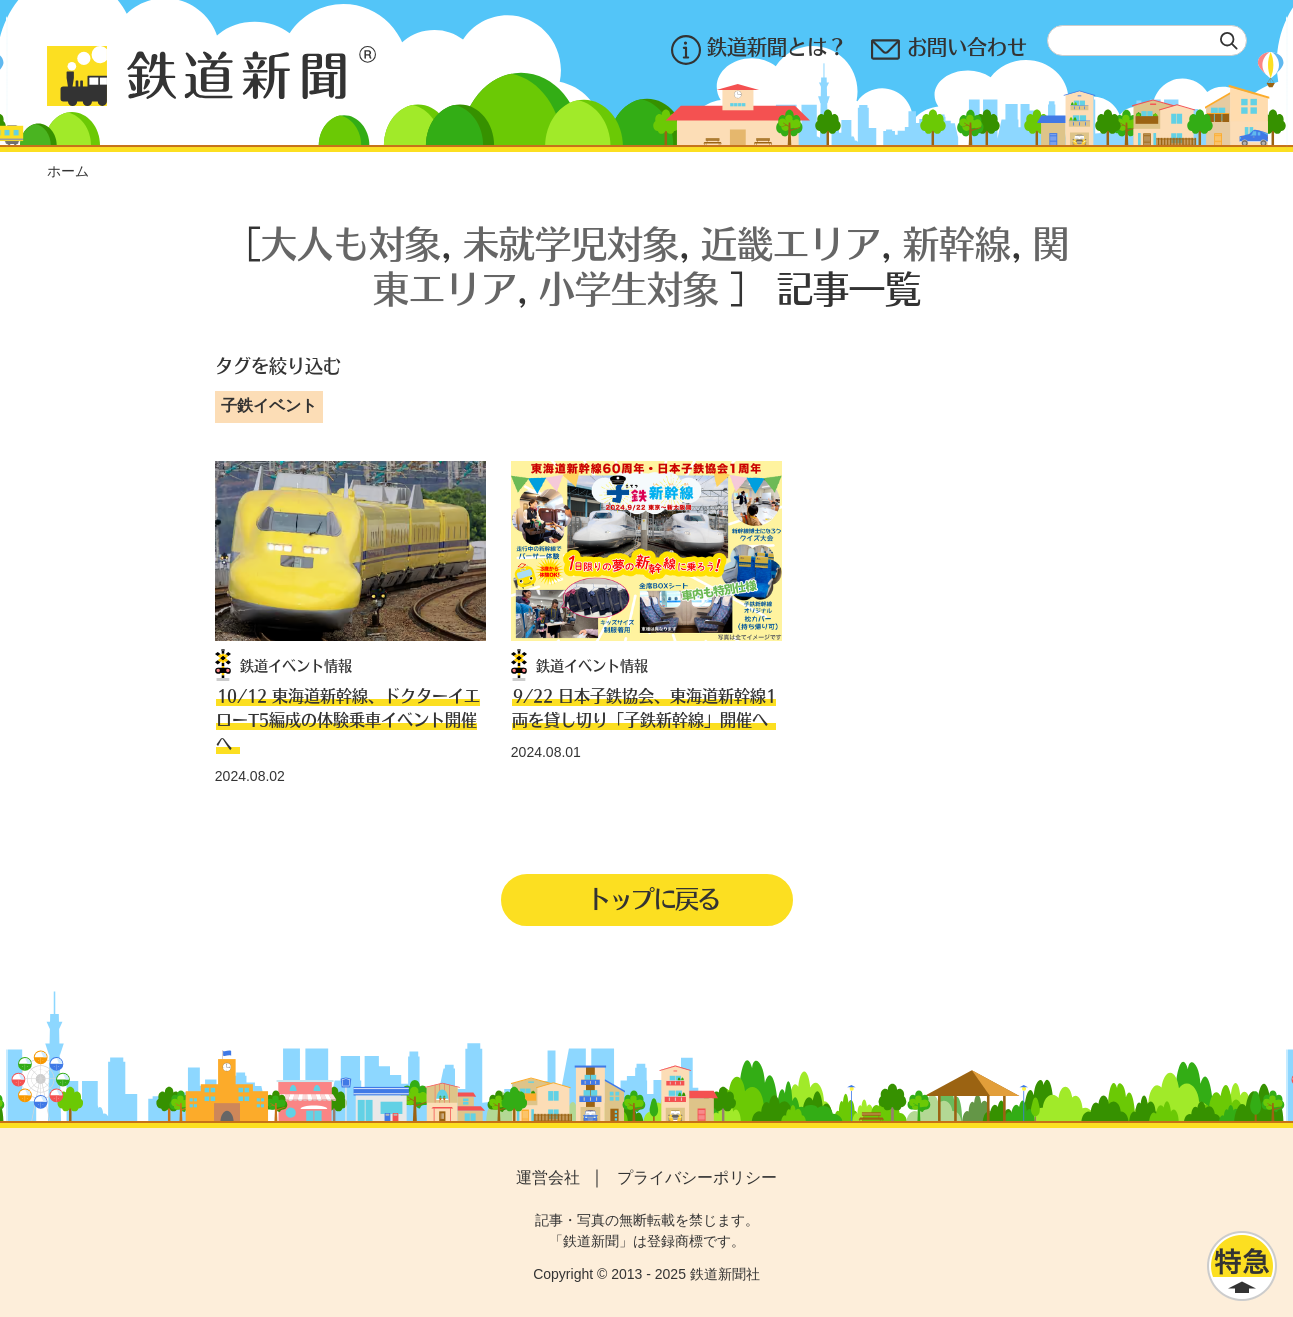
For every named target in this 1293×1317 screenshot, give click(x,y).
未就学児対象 (571, 242)
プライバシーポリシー (697, 1177)
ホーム (68, 171)
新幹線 (957, 242)
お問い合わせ (949, 49)
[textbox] (1147, 40)
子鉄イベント (269, 405)
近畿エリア (791, 242)
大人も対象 (351, 242)
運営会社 (548, 1177)
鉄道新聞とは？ (759, 49)
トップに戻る (653, 898)
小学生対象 (629, 287)
